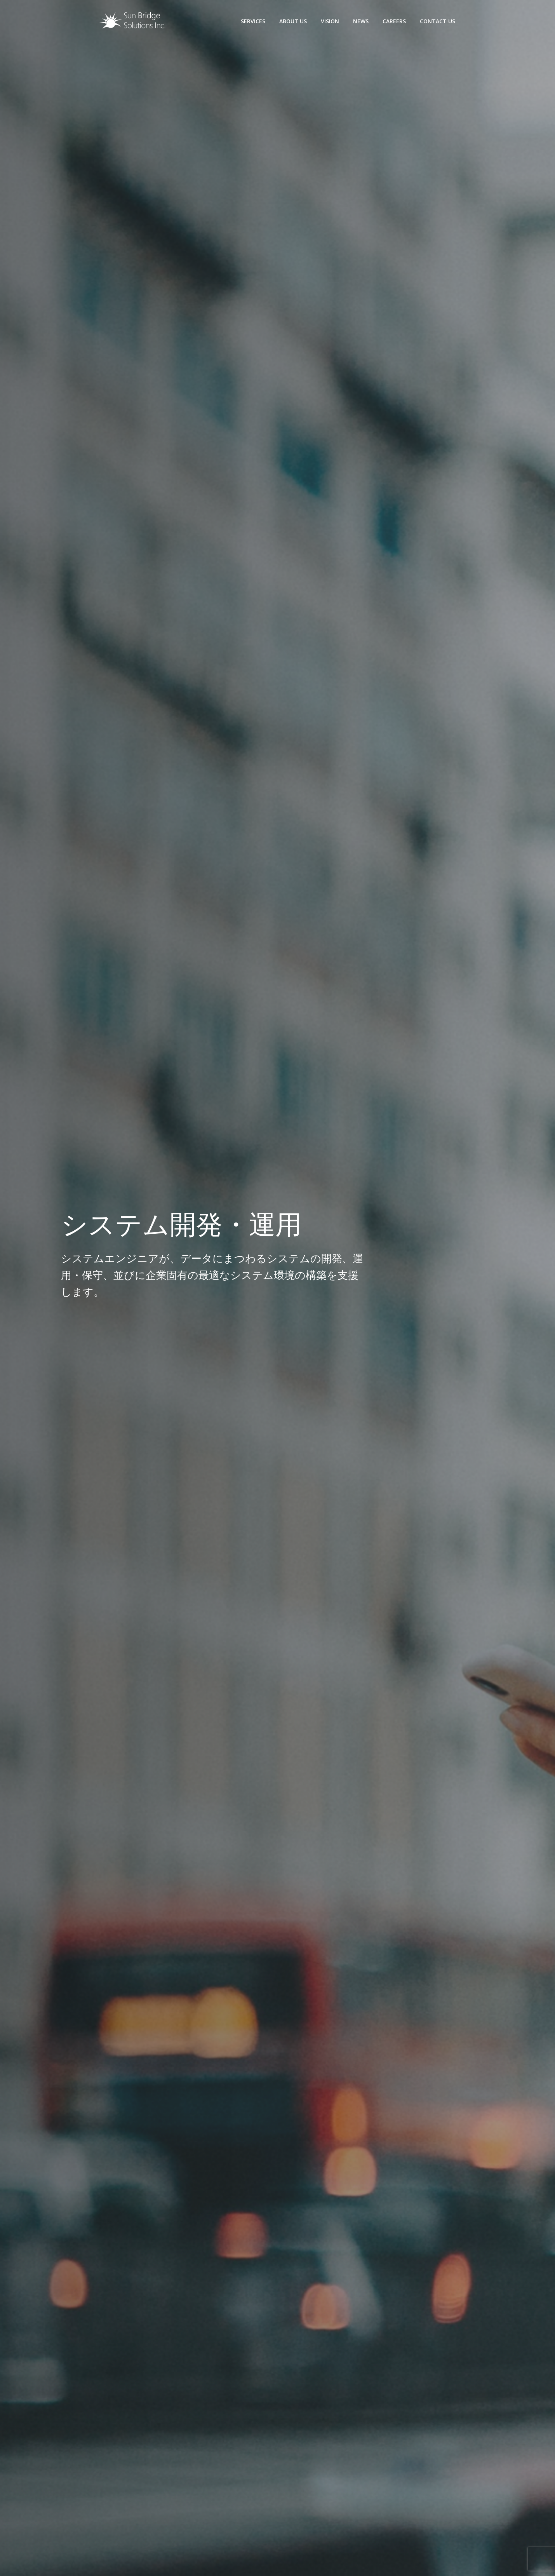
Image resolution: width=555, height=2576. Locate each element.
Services (253, 21)
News (361, 21)
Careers (394, 21)
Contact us (437, 21)
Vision (330, 21)
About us (293, 21)
